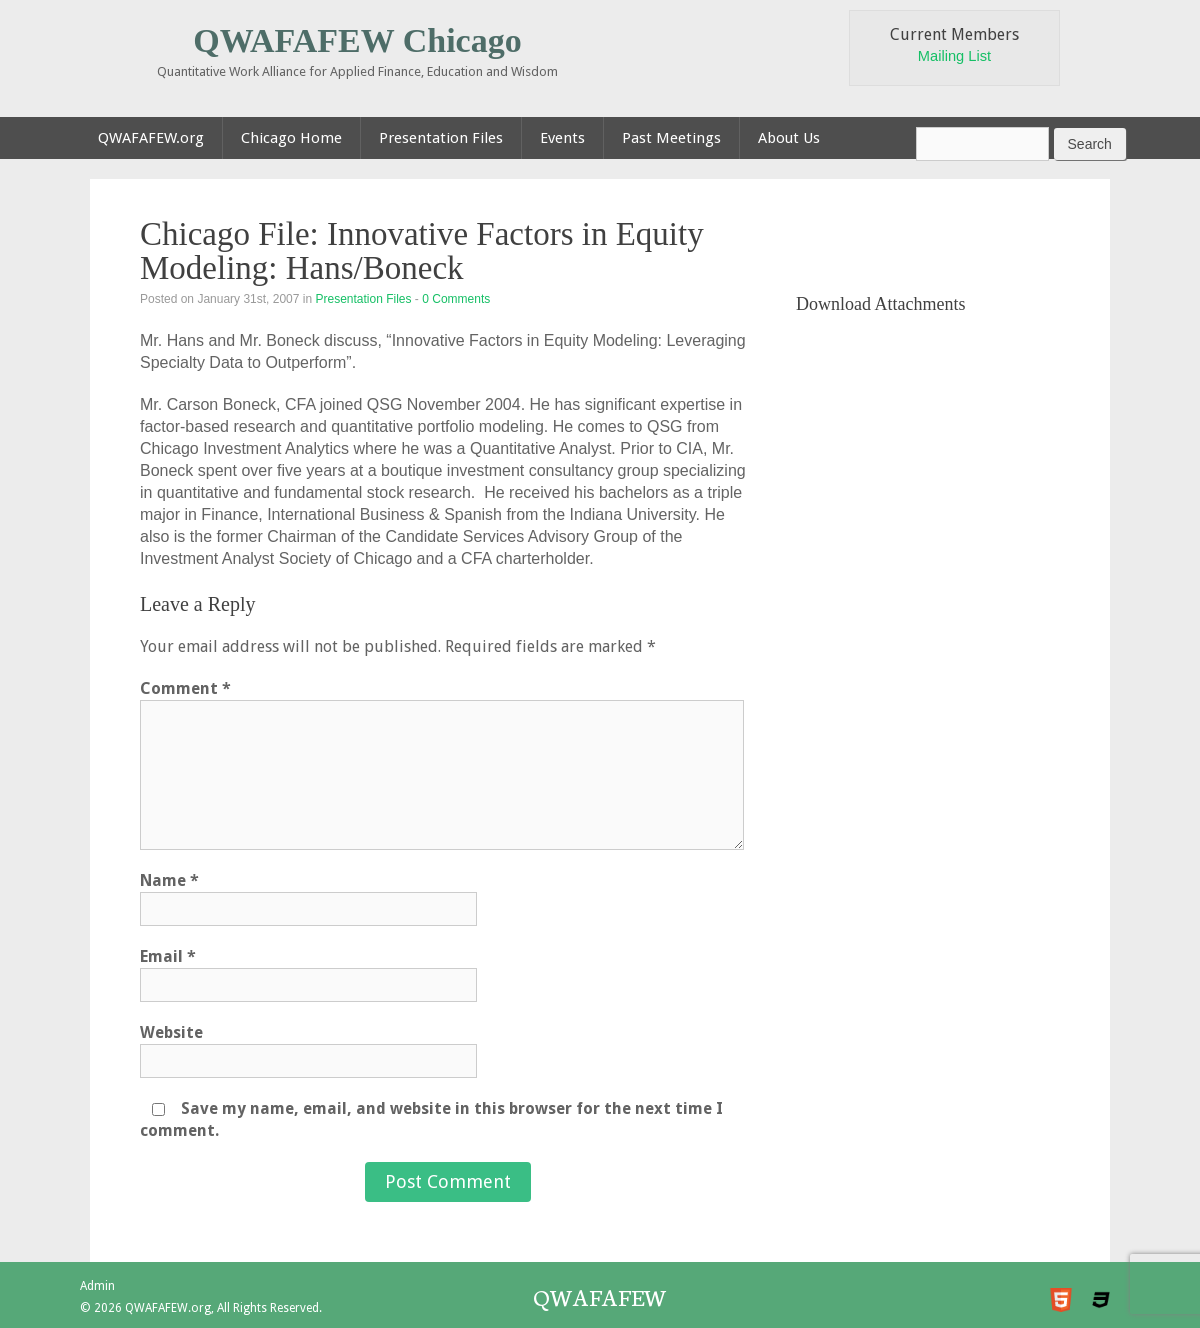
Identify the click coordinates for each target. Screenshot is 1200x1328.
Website (171, 1032)
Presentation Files (363, 299)
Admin (97, 1286)
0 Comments (456, 299)
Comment (185, 688)
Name (169, 880)
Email (168, 956)
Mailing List (954, 56)
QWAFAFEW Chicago (357, 40)
